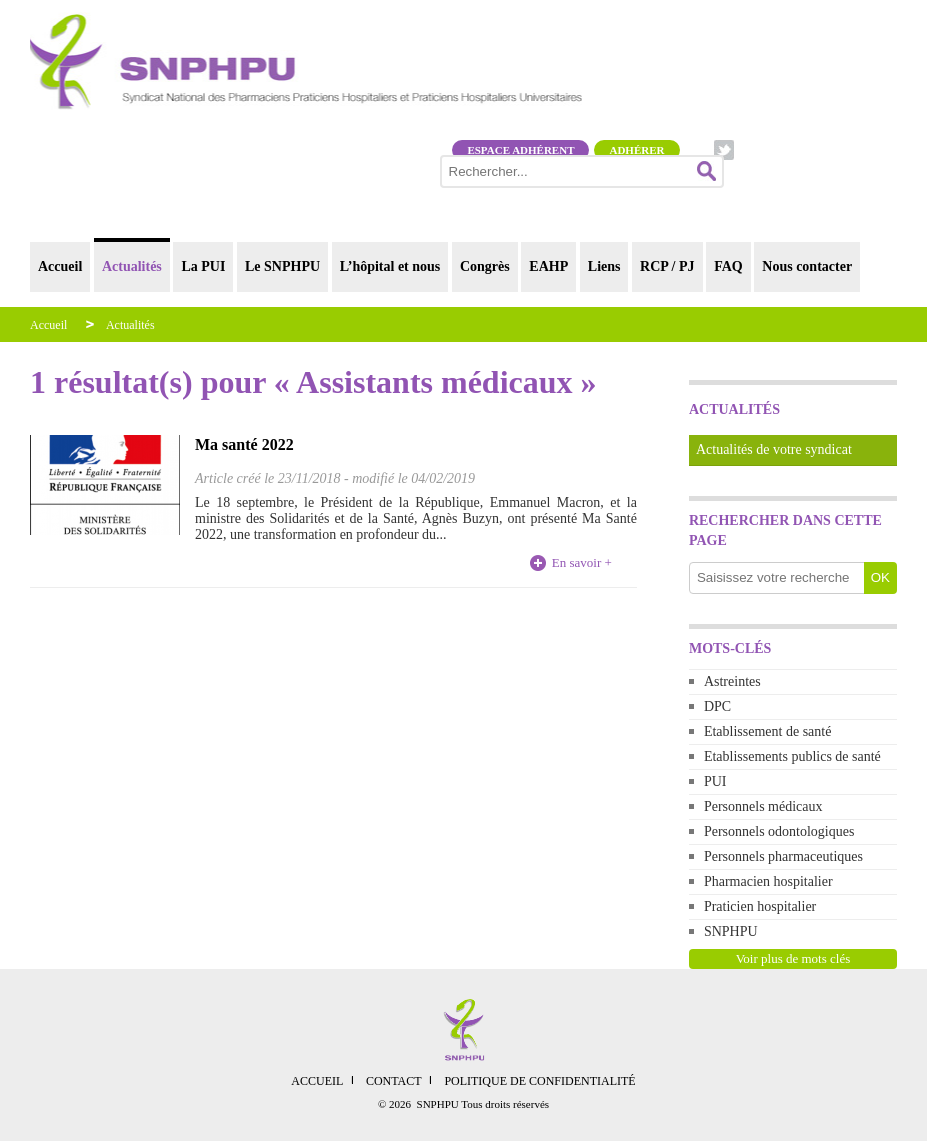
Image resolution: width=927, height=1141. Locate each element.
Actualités (132, 266)
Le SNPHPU (282, 266)
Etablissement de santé (768, 731)
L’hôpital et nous (390, 266)
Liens (604, 266)
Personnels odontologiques (779, 831)
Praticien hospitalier (760, 906)
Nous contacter (807, 266)
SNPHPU (731, 931)
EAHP (548, 266)
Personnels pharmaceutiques (783, 856)
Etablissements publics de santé (792, 756)
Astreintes (732, 681)
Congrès (485, 266)
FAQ (728, 266)
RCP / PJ (667, 266)
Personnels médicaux (763, 806)
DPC (717, 706)
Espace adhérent (520, 150)
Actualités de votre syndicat (774, 449)
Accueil (60, 266)
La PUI (203, 266)
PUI (715, 781)
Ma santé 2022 (244, 444)
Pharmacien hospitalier (768, 881)
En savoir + (582, 562)
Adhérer (636, 150)
